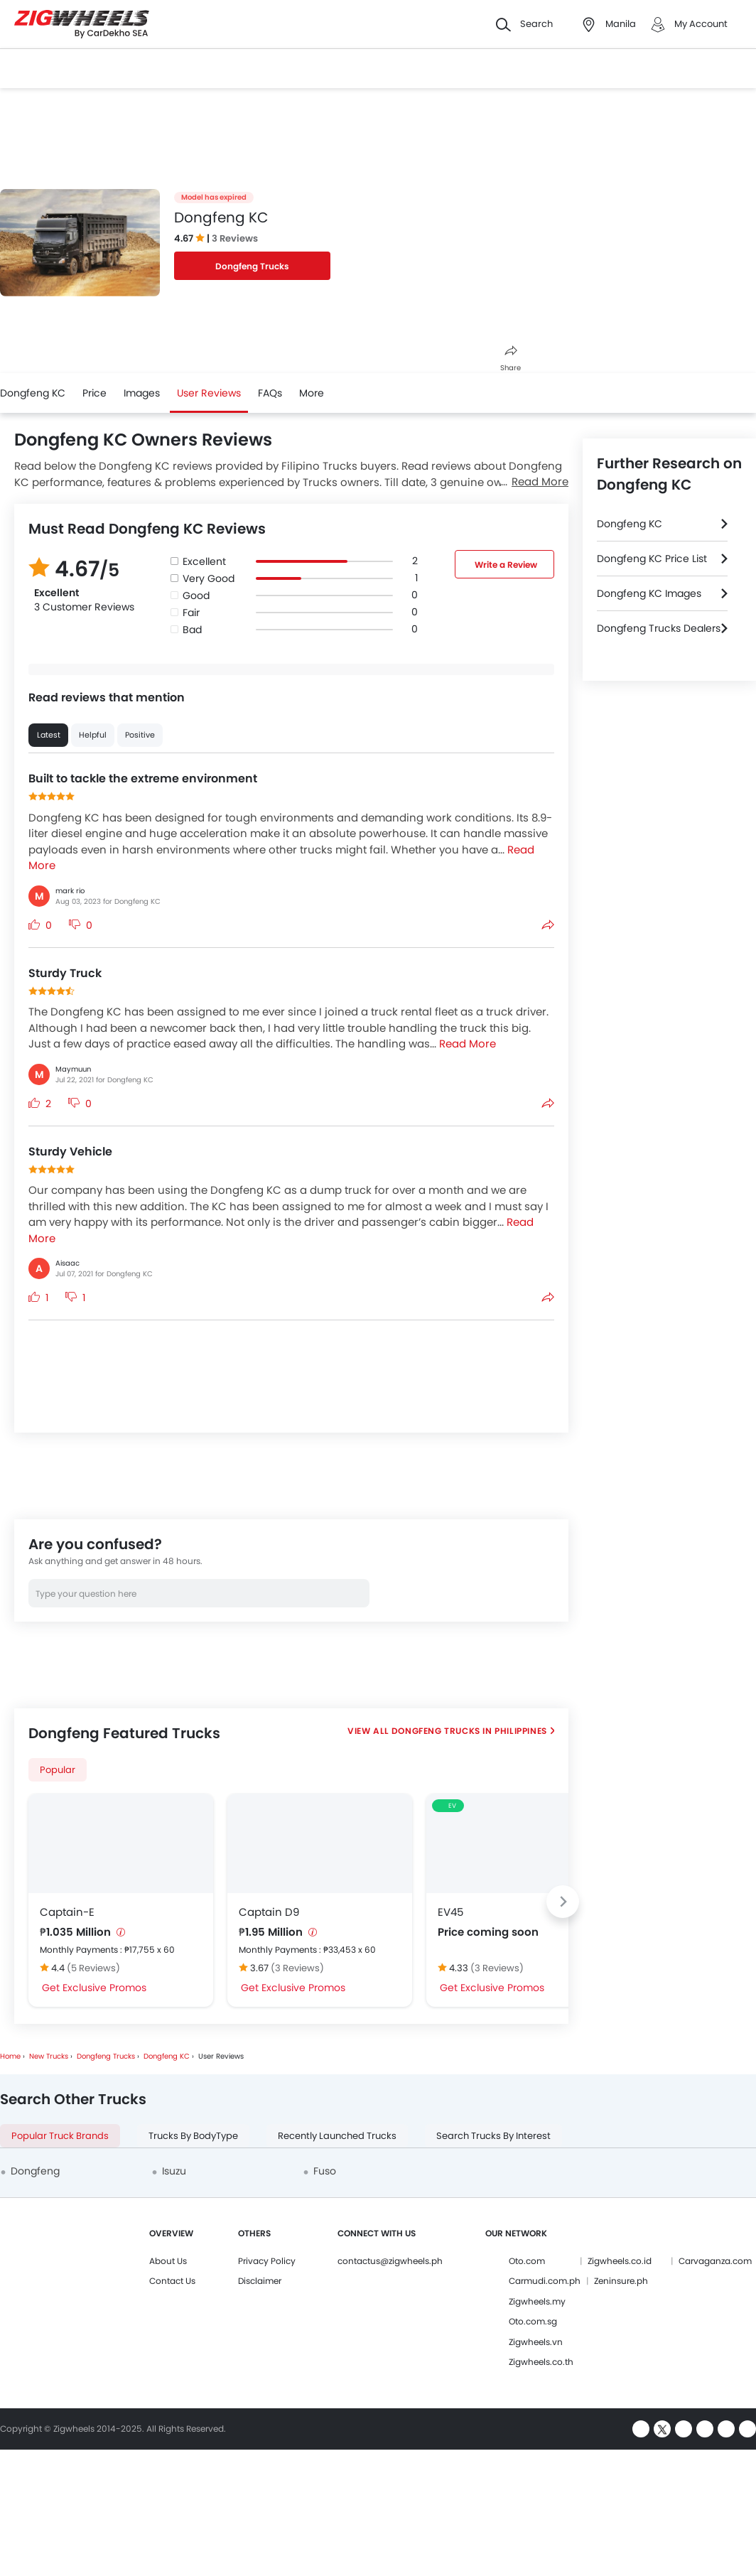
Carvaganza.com (715, 2261)
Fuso (324, 2171)
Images (142, 393)
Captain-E (67, 1911)
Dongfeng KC (32, 393)
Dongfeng (35, 2171)
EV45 (450, 1911)
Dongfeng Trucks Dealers (658, 628)
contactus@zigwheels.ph (390, 2261)
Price (94, 393)
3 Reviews (235, 238)
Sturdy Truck (65, 973)
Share (510, 359)
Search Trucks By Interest (493, 2136)
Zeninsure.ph (621, 2281)
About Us (168, 2261)
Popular (57, 1770)
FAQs (270, 393)
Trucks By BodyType (193, 2136)
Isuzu (174, 2171)
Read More (540, 481)
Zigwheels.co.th (541, 2362)
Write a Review (506, 565)
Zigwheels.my (537, 2301)
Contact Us (172, 2281)
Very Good (208, 578)
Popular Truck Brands (60, 2136)
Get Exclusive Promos (94, 1987)
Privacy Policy (267, 2261)
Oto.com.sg (533, 2321)
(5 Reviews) (93, 1968)
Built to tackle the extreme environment (142, 778)
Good (196, 595)
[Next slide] (562, 1901)
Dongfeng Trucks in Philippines (468, 1731)
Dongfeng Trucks (252, 266)
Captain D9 (269, 1911)
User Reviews (209, 393)
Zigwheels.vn (536, 2342)
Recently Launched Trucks (337, 2136)
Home (10, 2056)
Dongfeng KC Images (649, 593)
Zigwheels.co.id (620, 2261)
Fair (191, 612)
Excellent (204, 561)
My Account (701, 24)
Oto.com (527, 2261)
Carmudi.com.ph (544, 2281)
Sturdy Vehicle (70, 1151)
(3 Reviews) (297, 1968)
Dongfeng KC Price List (652, 558)
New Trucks (48, 2056)
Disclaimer (259, 2281)
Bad (192, 629)
